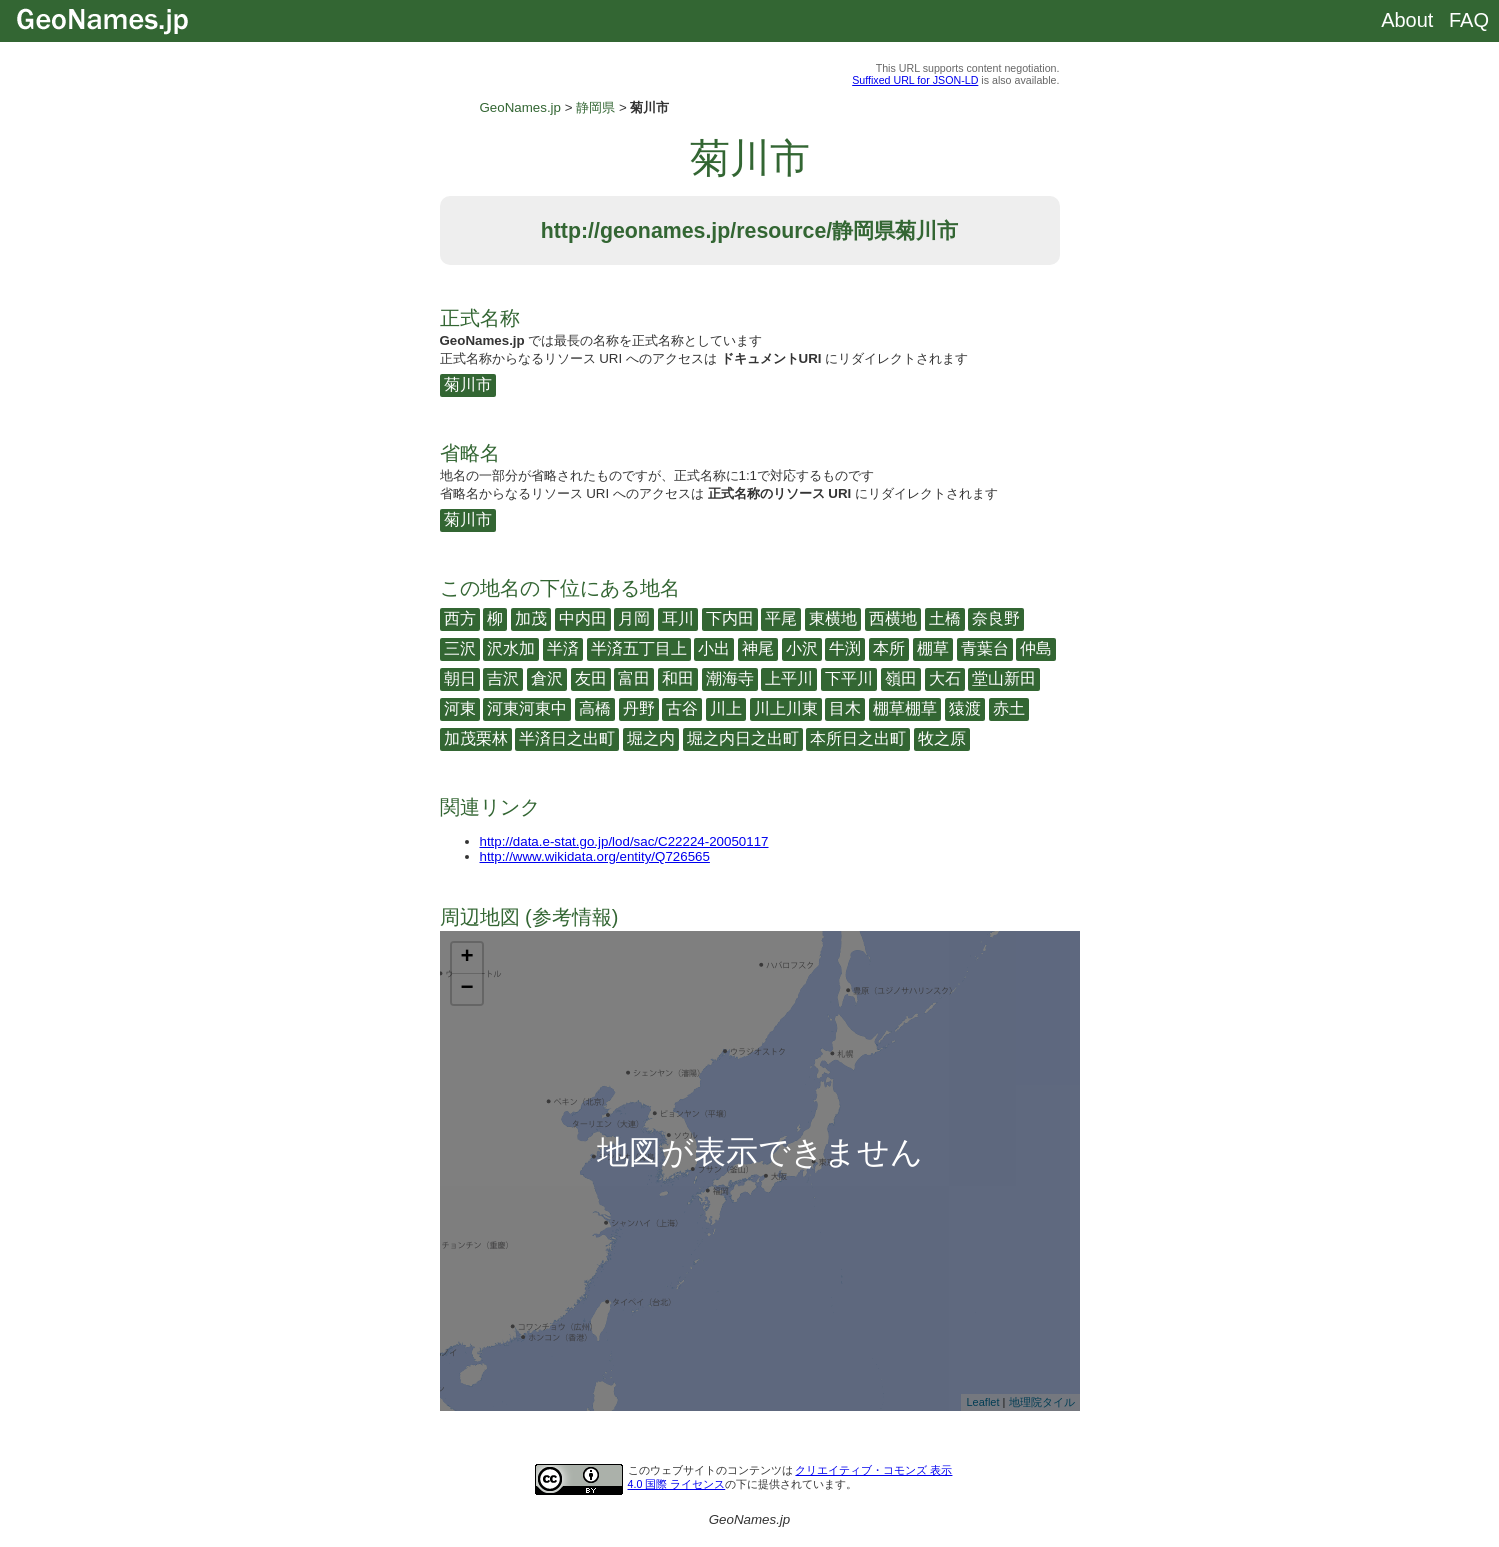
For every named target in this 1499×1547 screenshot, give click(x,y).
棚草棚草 (905, 708)
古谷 (682, 708)
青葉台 (985, 648)
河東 (460, 708)
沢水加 (511, 648)
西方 (460, 618)
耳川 (678, 618)
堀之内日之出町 (743, 738)
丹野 (639, 708)
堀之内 (651, 738)
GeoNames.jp (521, 107)
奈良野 (996, 618)
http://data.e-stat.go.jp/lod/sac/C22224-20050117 (624, 841)
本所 (889, 648)
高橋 (595, 708)
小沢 (802, 648)
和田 (678, 678)
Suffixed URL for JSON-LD (915, 80)
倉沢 (547, 678)
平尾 (781, 618)
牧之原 (942, 738)
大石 (945, 678)
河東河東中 (527, 708)
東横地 (833, 618)
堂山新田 (1004, 678)
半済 (563, 648)
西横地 (893, 618)
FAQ (1469, 20)
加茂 (531, 618)
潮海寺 (730, 678)
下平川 (849, 678)
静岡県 (595, 107)
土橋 (945, 618)
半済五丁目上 (639, 648)
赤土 (1009, 708)
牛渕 (845, 648)
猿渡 (965, 708)
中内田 (583, 618)
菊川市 (468, 384)
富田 (634, 678)
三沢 (460, 648)
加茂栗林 (476, 738)
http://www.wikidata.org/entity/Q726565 (595, 856)
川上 (726, 708)
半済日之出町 (567, 738)
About (1407, 20)
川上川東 (786, 708)
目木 (845, 708)
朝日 (460, 678)
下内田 (730, 618)
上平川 (789, 678)
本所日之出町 (858, 738)
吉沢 (503, 678)
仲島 (1036, 648)
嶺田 (901, 678)
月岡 (634, 618)
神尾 (758, 648)
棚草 (933, 648)
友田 (591, 678)
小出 (714, 648)
